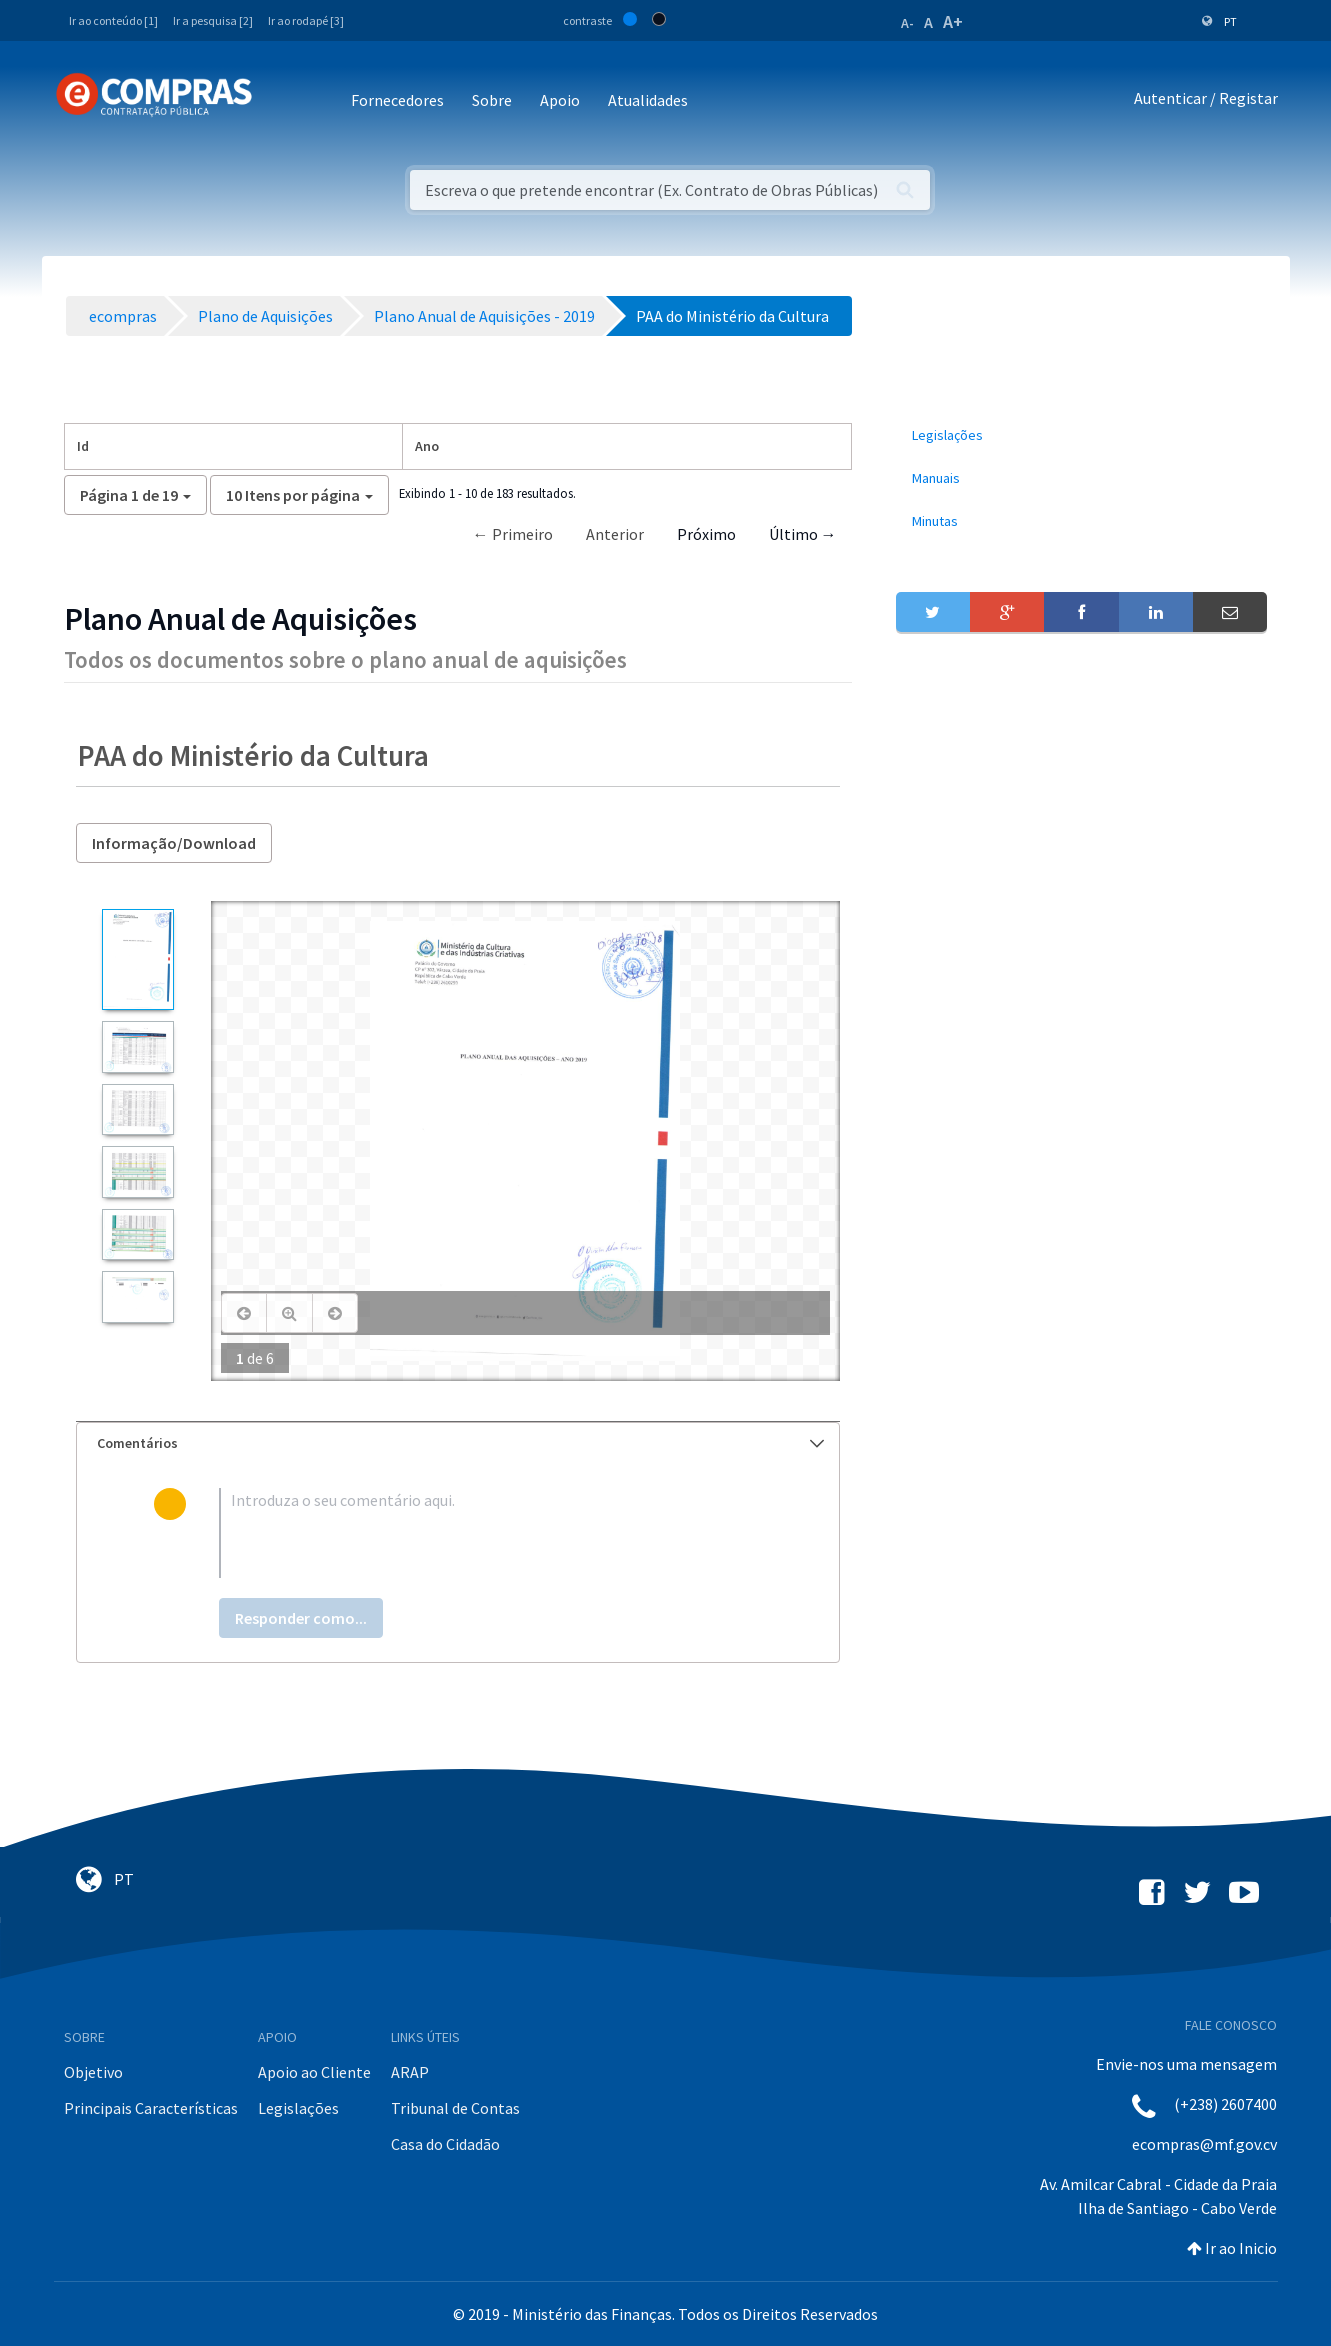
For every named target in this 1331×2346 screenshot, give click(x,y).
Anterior (615, 534)
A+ (953, 21)
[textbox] (490, 1533)
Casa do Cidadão (445, 2144)
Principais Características (151, 2108)
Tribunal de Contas (455, 2108)
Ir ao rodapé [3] (306, 20)
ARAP (410, 2072)
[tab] (458, 1443)
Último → (803, 534)
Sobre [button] (492, 100)
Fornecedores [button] (397, 100)
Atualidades (648, 100)
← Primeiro (513, 534)
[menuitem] (1082, 435)
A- (907, 23)
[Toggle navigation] (280, 101)
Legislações (298, 2108)
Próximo (706, 534)
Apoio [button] (560, 100)
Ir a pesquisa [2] (213, 20)
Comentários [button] (460, 1443)
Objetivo (93, 2072)
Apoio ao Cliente (314, 2072)
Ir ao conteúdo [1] (113, 20)
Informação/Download (174, 843)
